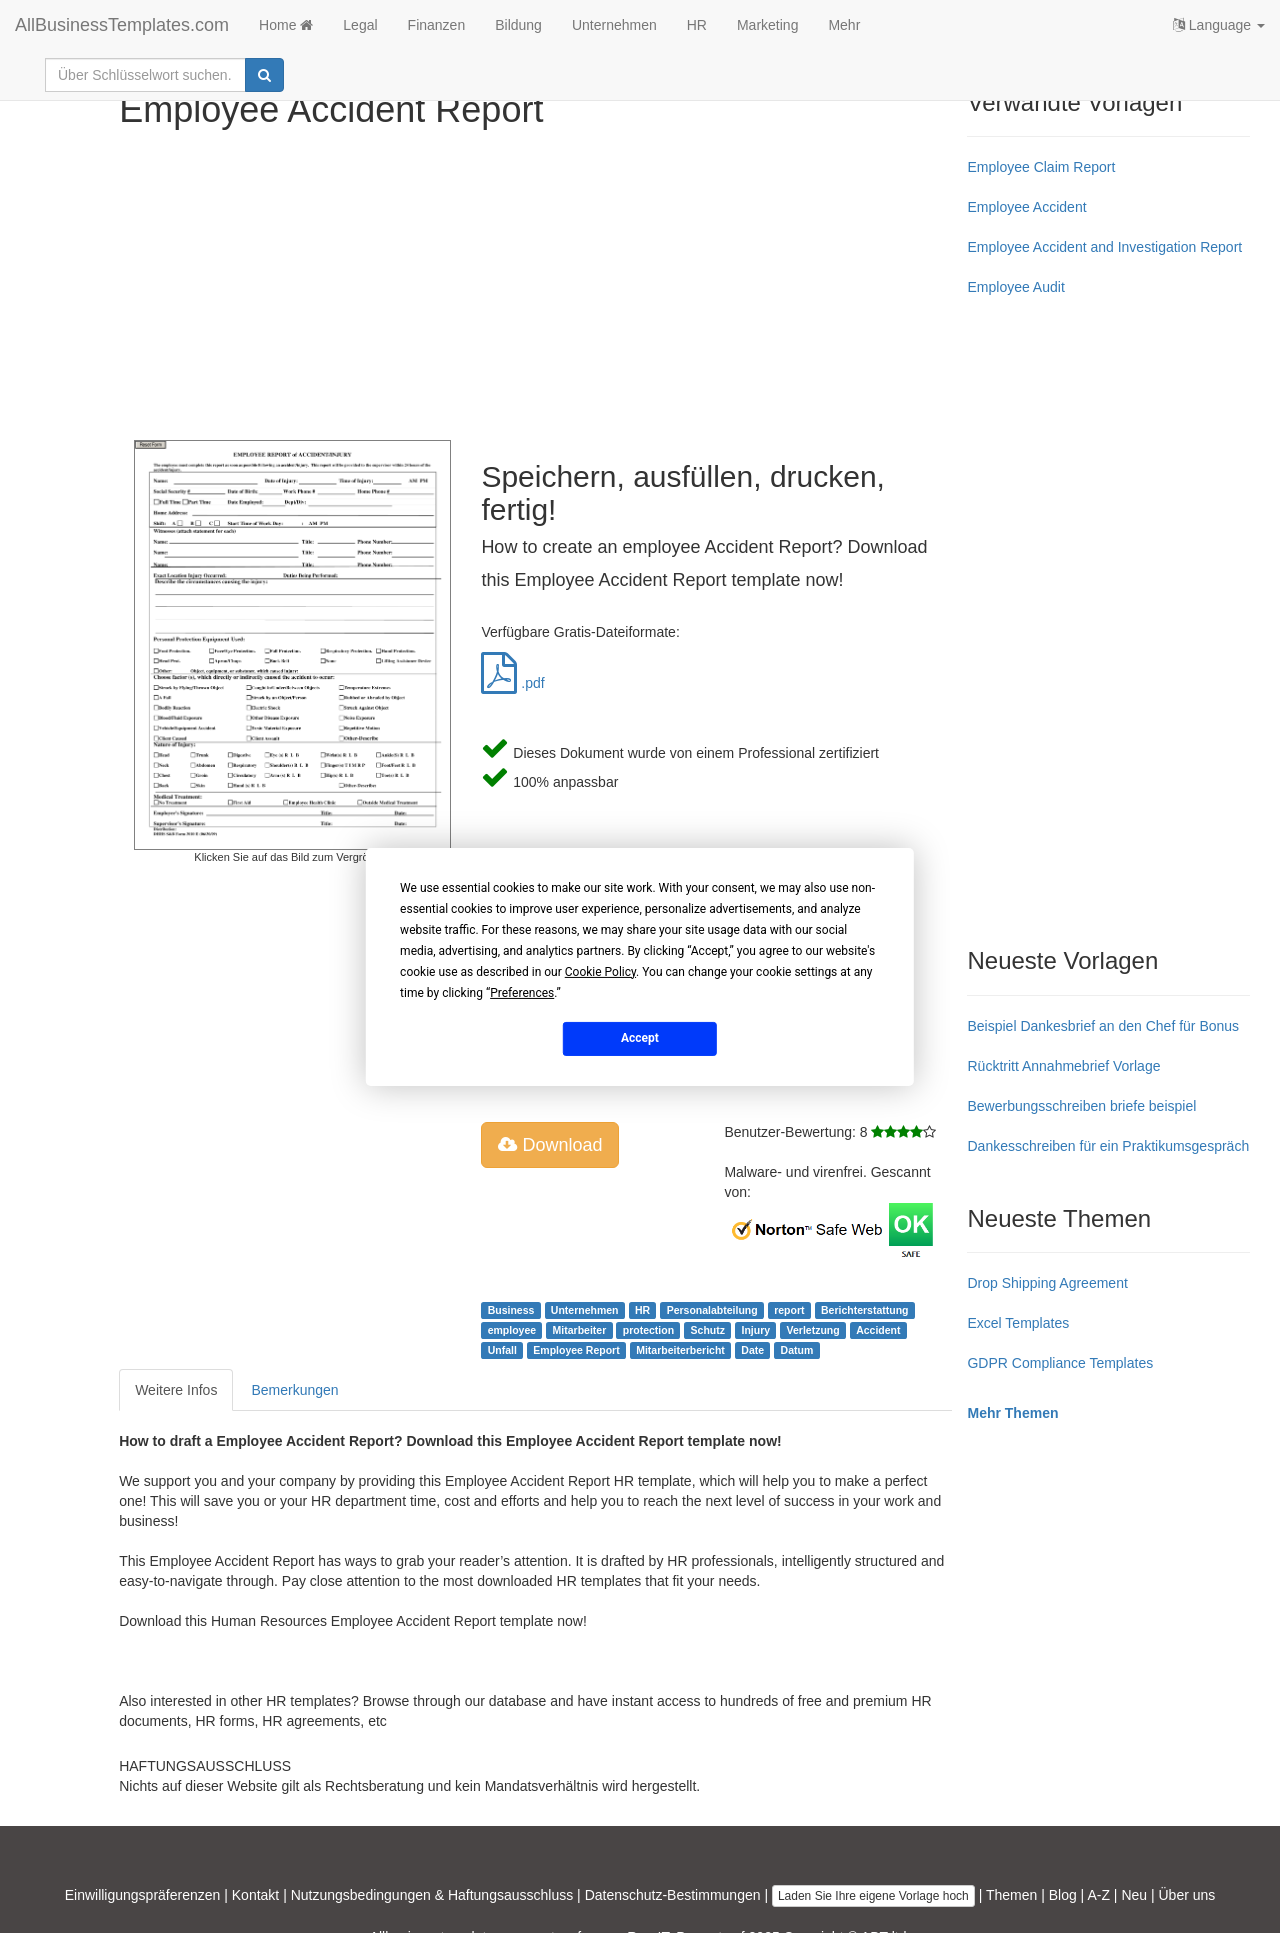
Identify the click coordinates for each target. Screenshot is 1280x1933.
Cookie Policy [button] (600, 971)
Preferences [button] (522, 992)
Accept (640, 1038)
